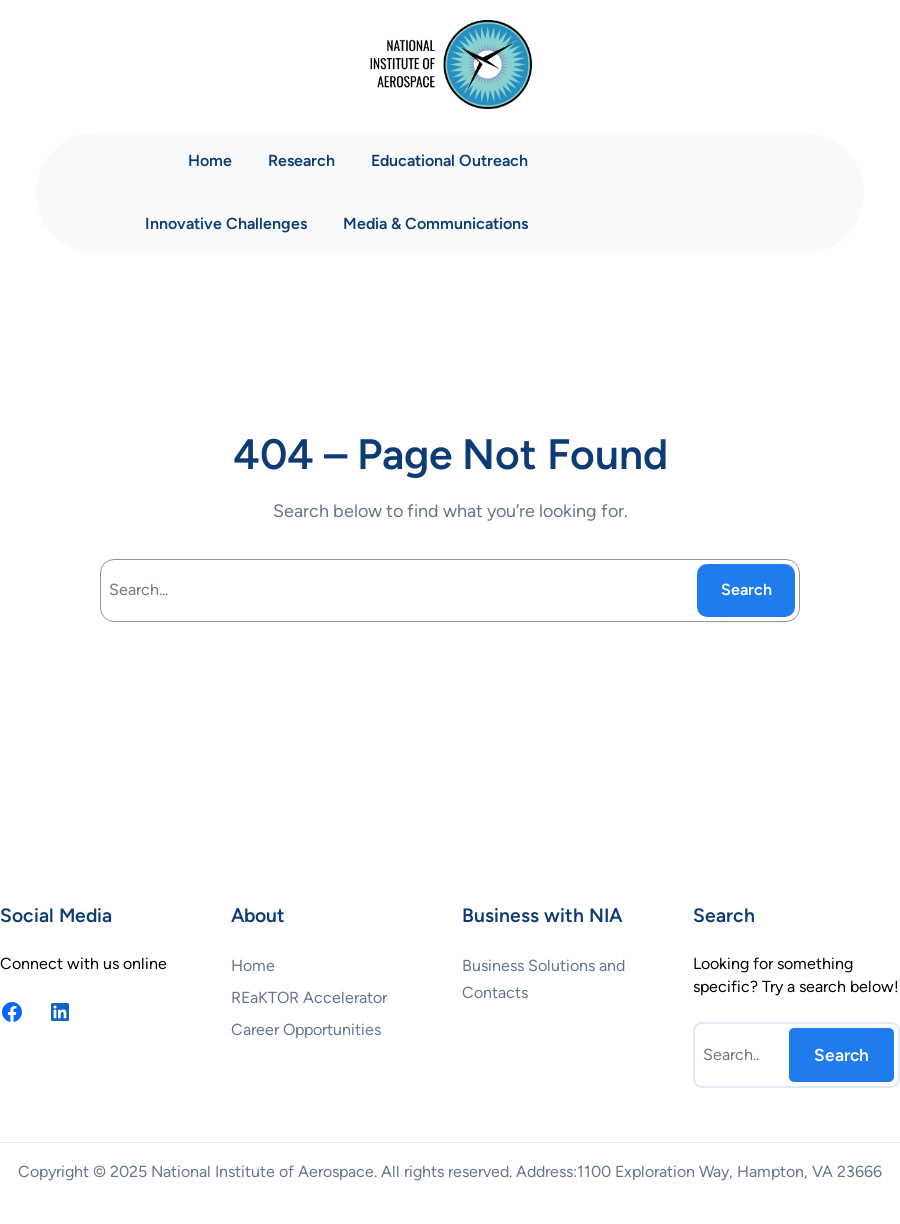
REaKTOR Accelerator (309, 997)
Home (210, 160)
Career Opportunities (306, 1029)
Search (746, 589)
